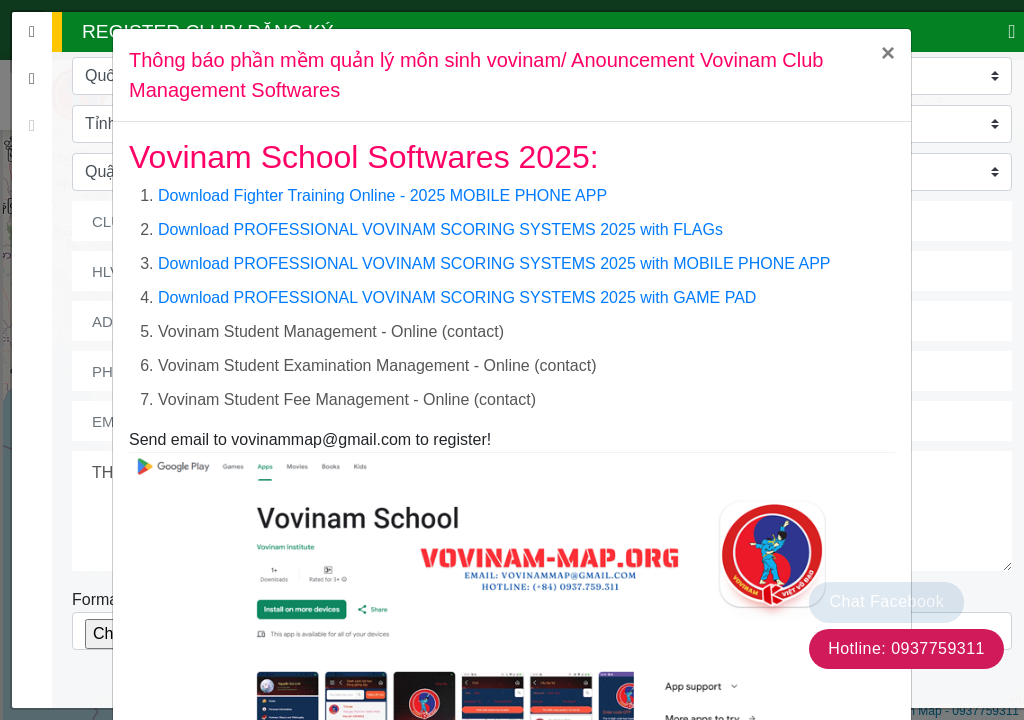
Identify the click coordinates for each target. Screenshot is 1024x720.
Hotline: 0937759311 (906, 648)
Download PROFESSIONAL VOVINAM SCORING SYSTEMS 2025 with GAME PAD (457, 297)
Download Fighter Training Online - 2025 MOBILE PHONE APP (382, 195)
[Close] (888, 53)
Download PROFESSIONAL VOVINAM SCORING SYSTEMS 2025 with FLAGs (440, 229)
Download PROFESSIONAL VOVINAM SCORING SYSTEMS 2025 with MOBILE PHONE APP (494, 263)
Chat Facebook (886, 601)
